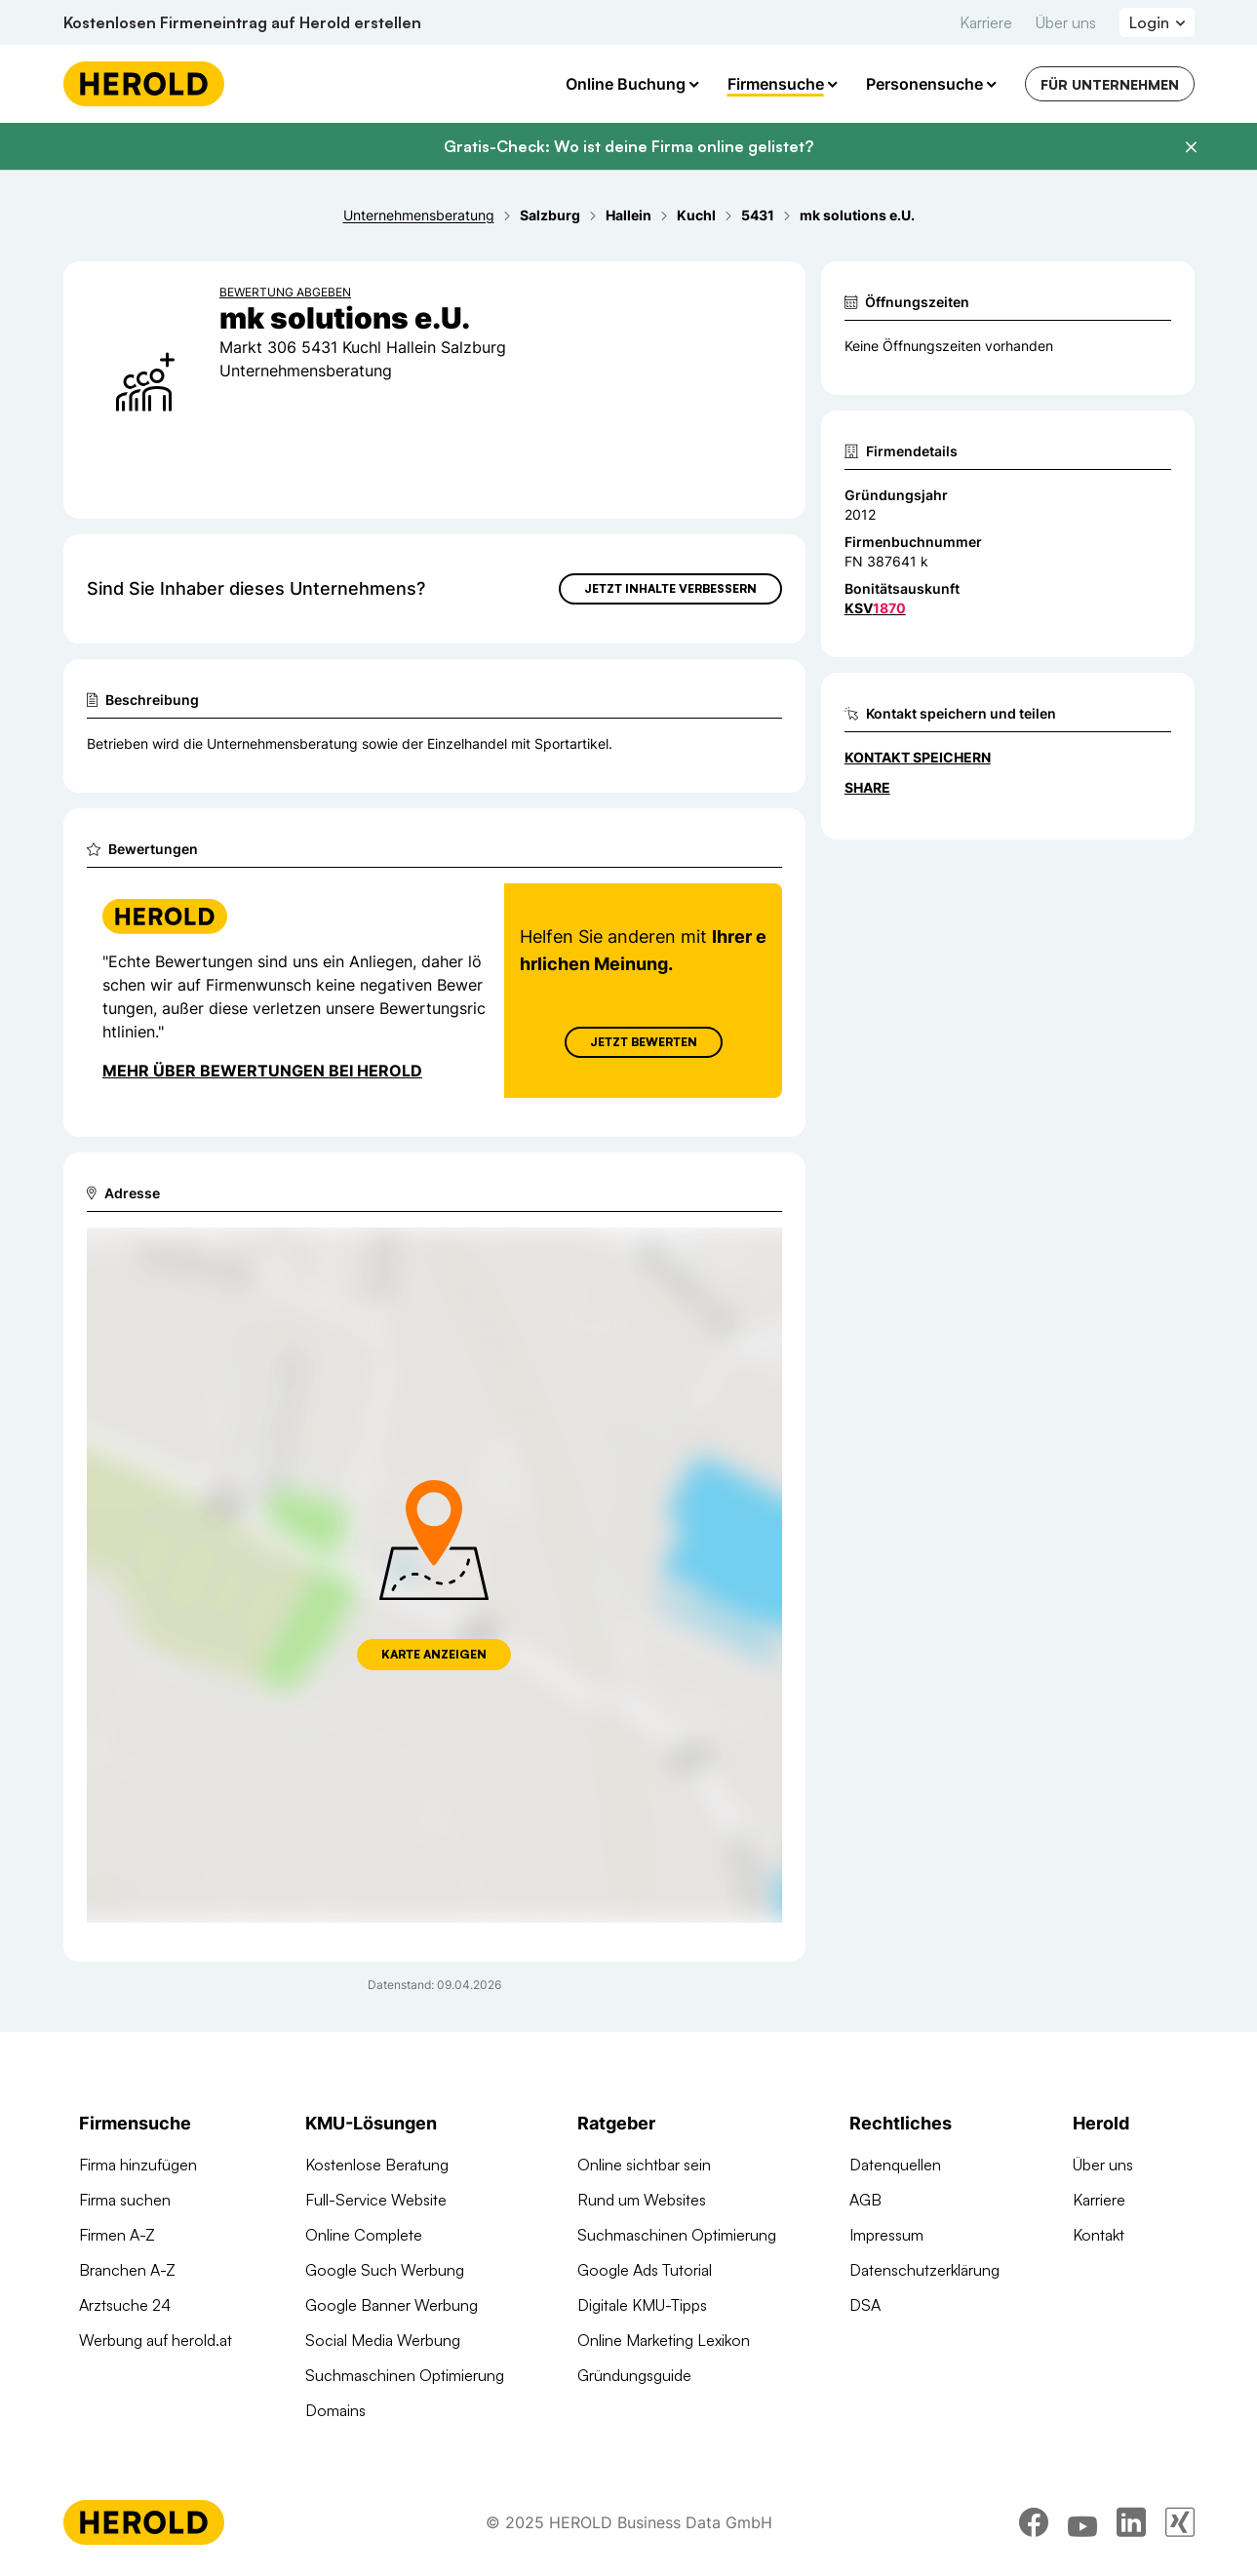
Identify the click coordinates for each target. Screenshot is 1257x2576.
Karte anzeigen (434, 1654)
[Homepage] (143, 83)
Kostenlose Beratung (377, 2164)
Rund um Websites (641, 2199)
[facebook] (1033, 2522)
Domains (335, 2410)
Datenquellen (895, 2164)
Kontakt (1098, 2234)
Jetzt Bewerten (642, 1041)
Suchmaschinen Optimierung (404, 2375)
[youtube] (1082, 2522)
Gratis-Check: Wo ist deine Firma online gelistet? (628, 146)
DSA (865, 2305)
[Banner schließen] (1190, 147)
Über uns (1066, 22)
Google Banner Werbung (391, 2305)
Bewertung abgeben (285, 292)
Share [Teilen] (867, 787)
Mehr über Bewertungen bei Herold (262, 1070)
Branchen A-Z (127, 2270)
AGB (865, 2199)
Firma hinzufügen (138, 2164)
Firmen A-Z (117, 2234)
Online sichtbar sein (644, 2164)
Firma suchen (125, 2199)
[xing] (1180, 2522)
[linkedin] (1131, 2522)
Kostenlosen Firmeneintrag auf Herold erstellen (242, 22)
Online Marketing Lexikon (663, 2340)
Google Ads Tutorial (644, 2270)
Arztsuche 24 (125, 2305)
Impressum (886, 2234)
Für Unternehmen (1110, 84)
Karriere (986, 22)
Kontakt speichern (918, 757)
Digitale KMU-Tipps (642, 2305)
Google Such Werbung (384, 2270)
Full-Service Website (376, 2199)
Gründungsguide (634, 2375)
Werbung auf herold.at (155, 2340)
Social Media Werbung (382, 2340)
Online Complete (363, 2234)
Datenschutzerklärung (924, 2270)
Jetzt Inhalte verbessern (670, 588)
